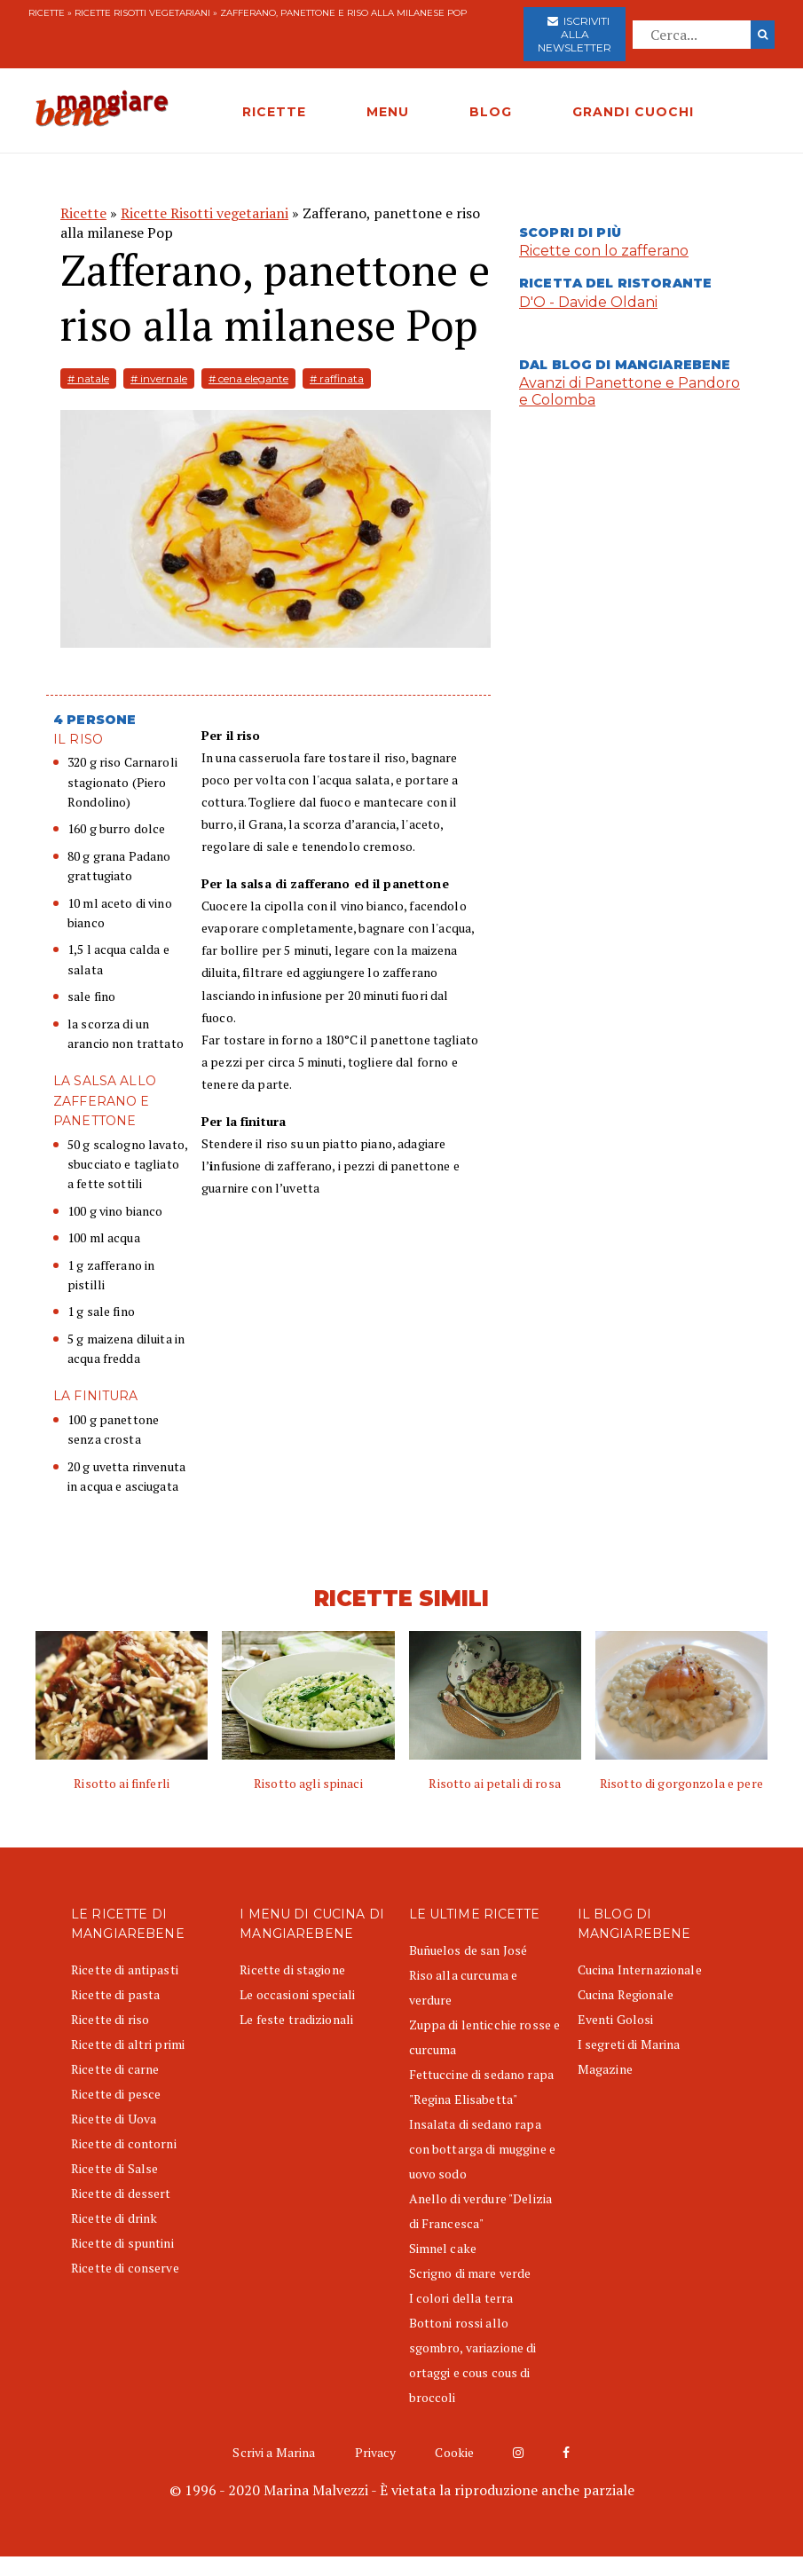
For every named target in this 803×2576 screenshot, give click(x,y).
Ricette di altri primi (128, 2044)
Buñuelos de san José (468, 1950)
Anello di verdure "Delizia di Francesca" (481, 2211)
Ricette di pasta (115, 1994)
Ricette (46, 13)
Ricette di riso (110, 2019)
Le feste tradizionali (296, 2019)
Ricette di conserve (125, 2267)
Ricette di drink (114, 2218)
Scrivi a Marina (273, 2452)
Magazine (605, 2068)
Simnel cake (443, 2248)
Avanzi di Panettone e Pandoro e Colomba (629, 391)
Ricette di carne (115, 2068)
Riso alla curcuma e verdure (463, 1987)
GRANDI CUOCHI (633, 112)
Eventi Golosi (616, 2019)
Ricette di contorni (124, 2143)
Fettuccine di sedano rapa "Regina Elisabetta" (482, 2086)
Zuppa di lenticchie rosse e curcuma (485, 2037)
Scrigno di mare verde (470, 2273)
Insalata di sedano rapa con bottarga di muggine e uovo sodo (482, 2148)
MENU (387, 112)
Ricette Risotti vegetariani (142, 13)
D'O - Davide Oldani (588, 302)
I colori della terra (461, 2297)
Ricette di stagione (292, 1969)
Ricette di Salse (114, 2168)
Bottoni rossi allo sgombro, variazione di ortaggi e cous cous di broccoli (473, 2360)
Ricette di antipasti (124, 1969)
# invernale (158, 378)
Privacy (376, 2452)
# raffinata (337, 378)
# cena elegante (248, 378)
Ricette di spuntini (122, 2242)
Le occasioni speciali (297, 1994)
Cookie (454, 2452)
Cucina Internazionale (640, 1969)
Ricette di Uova (113, 2118)
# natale (88, 378)
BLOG (490, 112)
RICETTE (274, 112)
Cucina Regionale (625, 1994)
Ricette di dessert (121, 2193)
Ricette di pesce (116, 2093)
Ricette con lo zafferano (604, 250)
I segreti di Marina (629, 2044)
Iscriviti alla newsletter (574, 34)
